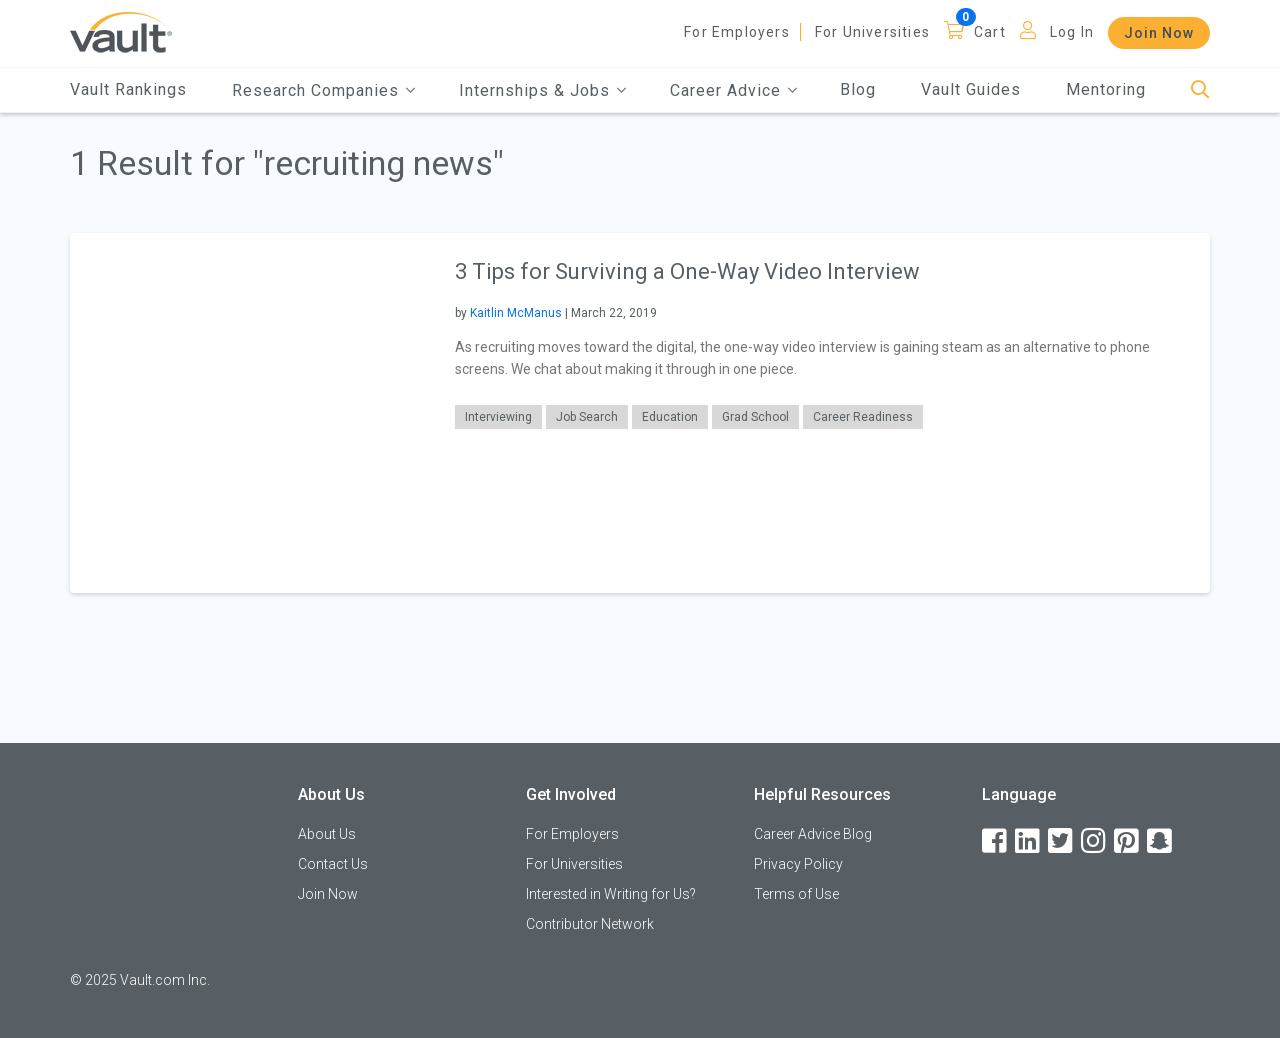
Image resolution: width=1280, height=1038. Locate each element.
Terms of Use (796, 894)
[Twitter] (1062, 841)
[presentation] (250, 412)
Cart (990, 32)
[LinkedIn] (1029, 841)
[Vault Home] (121, 31)
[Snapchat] (1161, 841)
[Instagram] (1095, 841)
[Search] (1200, 90)
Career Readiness (863, 417)
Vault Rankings (128, 89)
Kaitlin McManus (516, 313)
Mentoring (1106, 89)
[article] (640, 413)
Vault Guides (971, 89)
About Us (327, 834)
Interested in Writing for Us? (611, 894)
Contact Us (333, 864)
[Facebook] (996, 841)
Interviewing (498, 417)
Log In (1072, 32)
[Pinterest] (1128, 841)
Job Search (587, 417)
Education (670, 417)
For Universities (872, 32)
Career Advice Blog (813, 834)
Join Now (1159, 33)
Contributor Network (590, 924)
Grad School (755, 417)
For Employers (737, 32)
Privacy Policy (798, 864)
